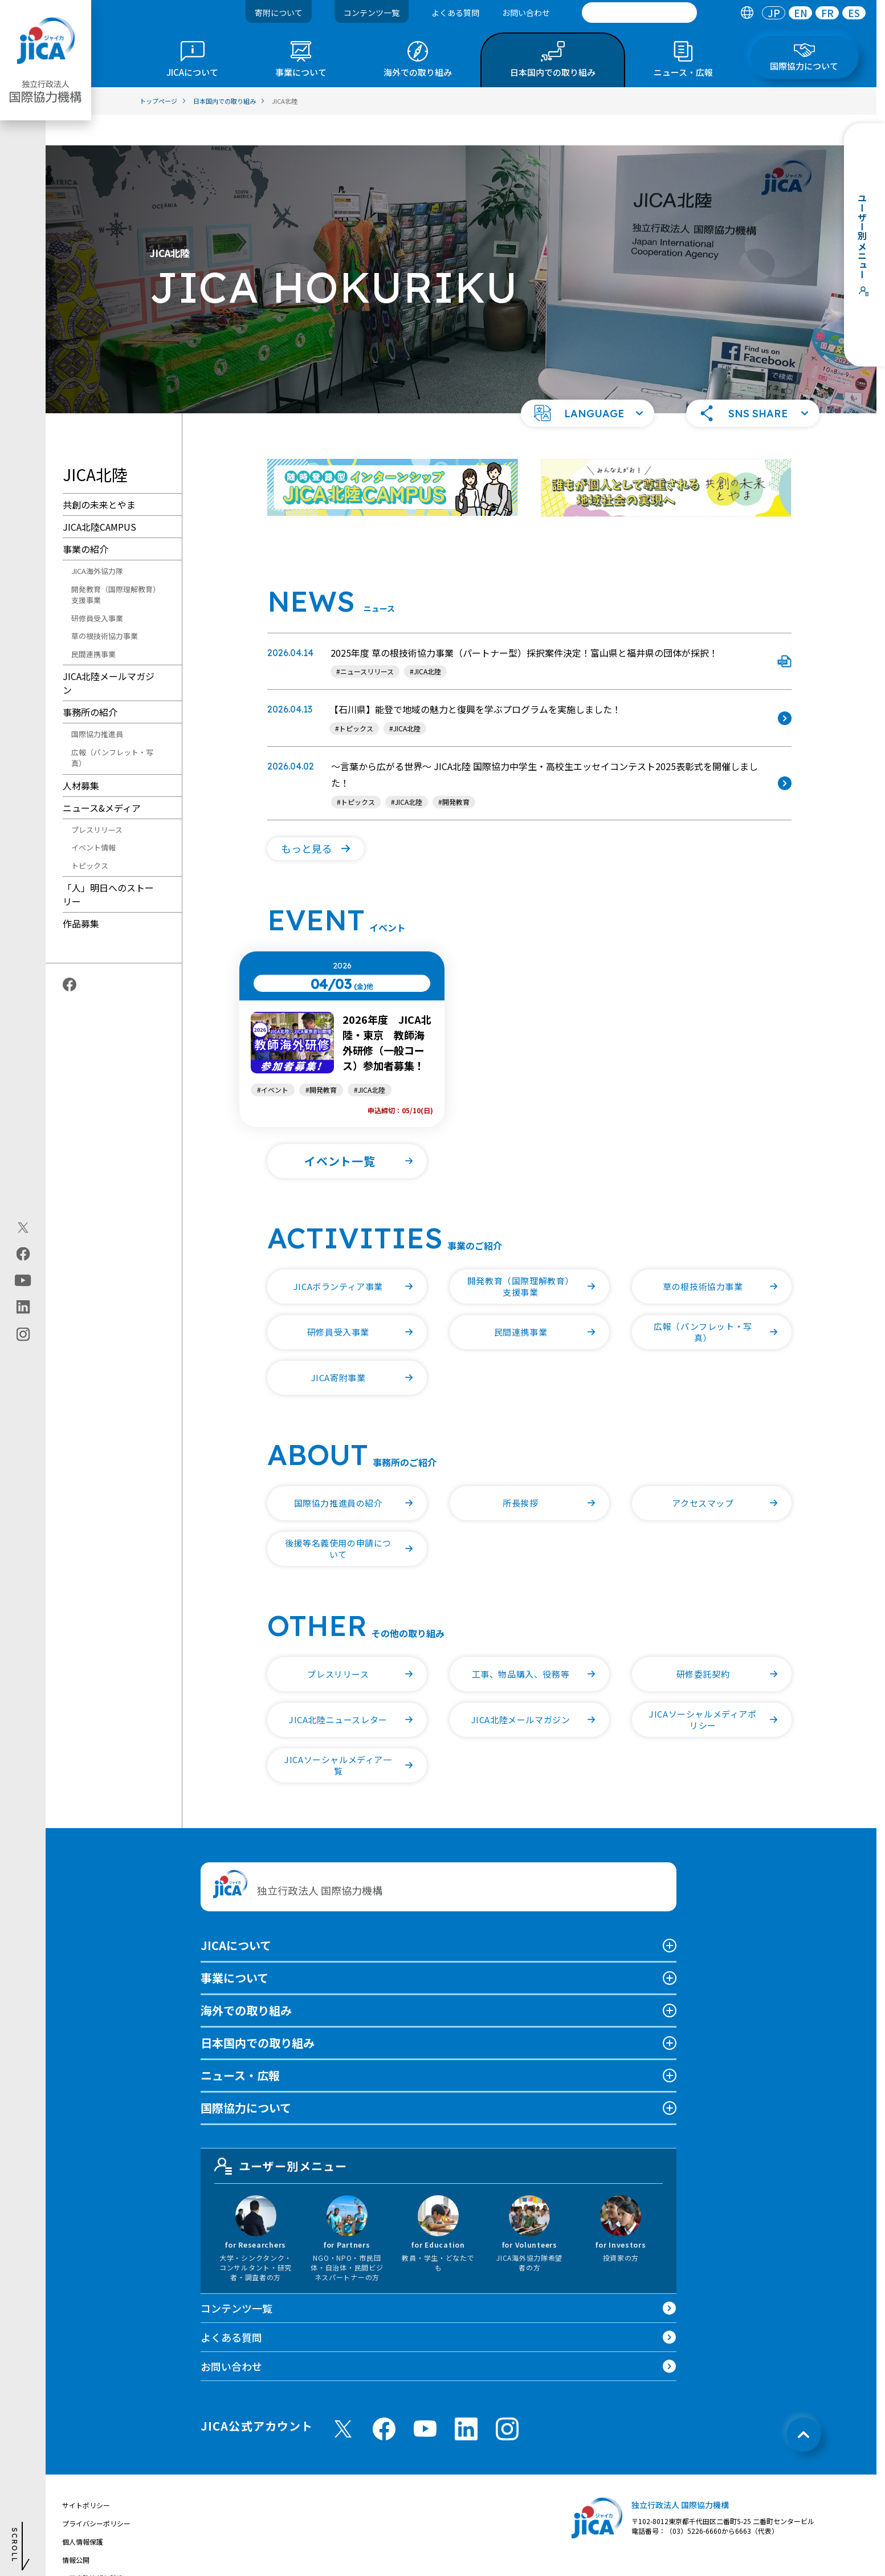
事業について (234, 1947)
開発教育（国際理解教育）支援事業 (114, 564)
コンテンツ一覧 (371, 12)
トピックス (89, 834)
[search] (639, 12)
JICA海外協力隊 (97, 540)
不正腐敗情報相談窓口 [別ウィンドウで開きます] (96, 2547)
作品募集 (81, 893)
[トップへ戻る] (803, 2404)
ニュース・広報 (240, 2044)
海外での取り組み (246, 1979)
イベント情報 (93, 816)
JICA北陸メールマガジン (108, 652)
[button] (587, 382)
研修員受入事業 (97, 587)
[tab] (746, 12)
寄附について (279, 12)
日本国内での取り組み (258, 2012)
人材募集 (81, 755)
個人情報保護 (82, 2511)
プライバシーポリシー (96, 2492)
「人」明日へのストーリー (108, 863)
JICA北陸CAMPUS (99, 496)
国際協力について (246, 2077)
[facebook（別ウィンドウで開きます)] (23, 1253)
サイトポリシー (86, 2474)
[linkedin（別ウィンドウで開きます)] (23, 1306)
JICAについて (236, 1914)
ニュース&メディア (102, 777)
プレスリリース (97, 798)
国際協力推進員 (97, 703)
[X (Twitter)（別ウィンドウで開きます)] (23, 1227)
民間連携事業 (93, 623)
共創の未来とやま (99, 474)
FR (827, 12)
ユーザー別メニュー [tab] (281, 2135)
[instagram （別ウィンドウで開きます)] (507, 2398)
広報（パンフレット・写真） (112, 727)
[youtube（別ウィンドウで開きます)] (23, 1280)
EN (800, 12)
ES (854, 12)
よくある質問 (455, 12)
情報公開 (75, 2529)
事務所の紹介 (90, 681)
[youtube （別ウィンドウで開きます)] (425, 2398)
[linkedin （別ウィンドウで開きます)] (466, 2398)
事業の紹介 (85, 518)
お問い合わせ (526, 12)
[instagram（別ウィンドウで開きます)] (23, 1334)
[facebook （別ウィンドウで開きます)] (384, 2398)
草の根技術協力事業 (104, 605)
